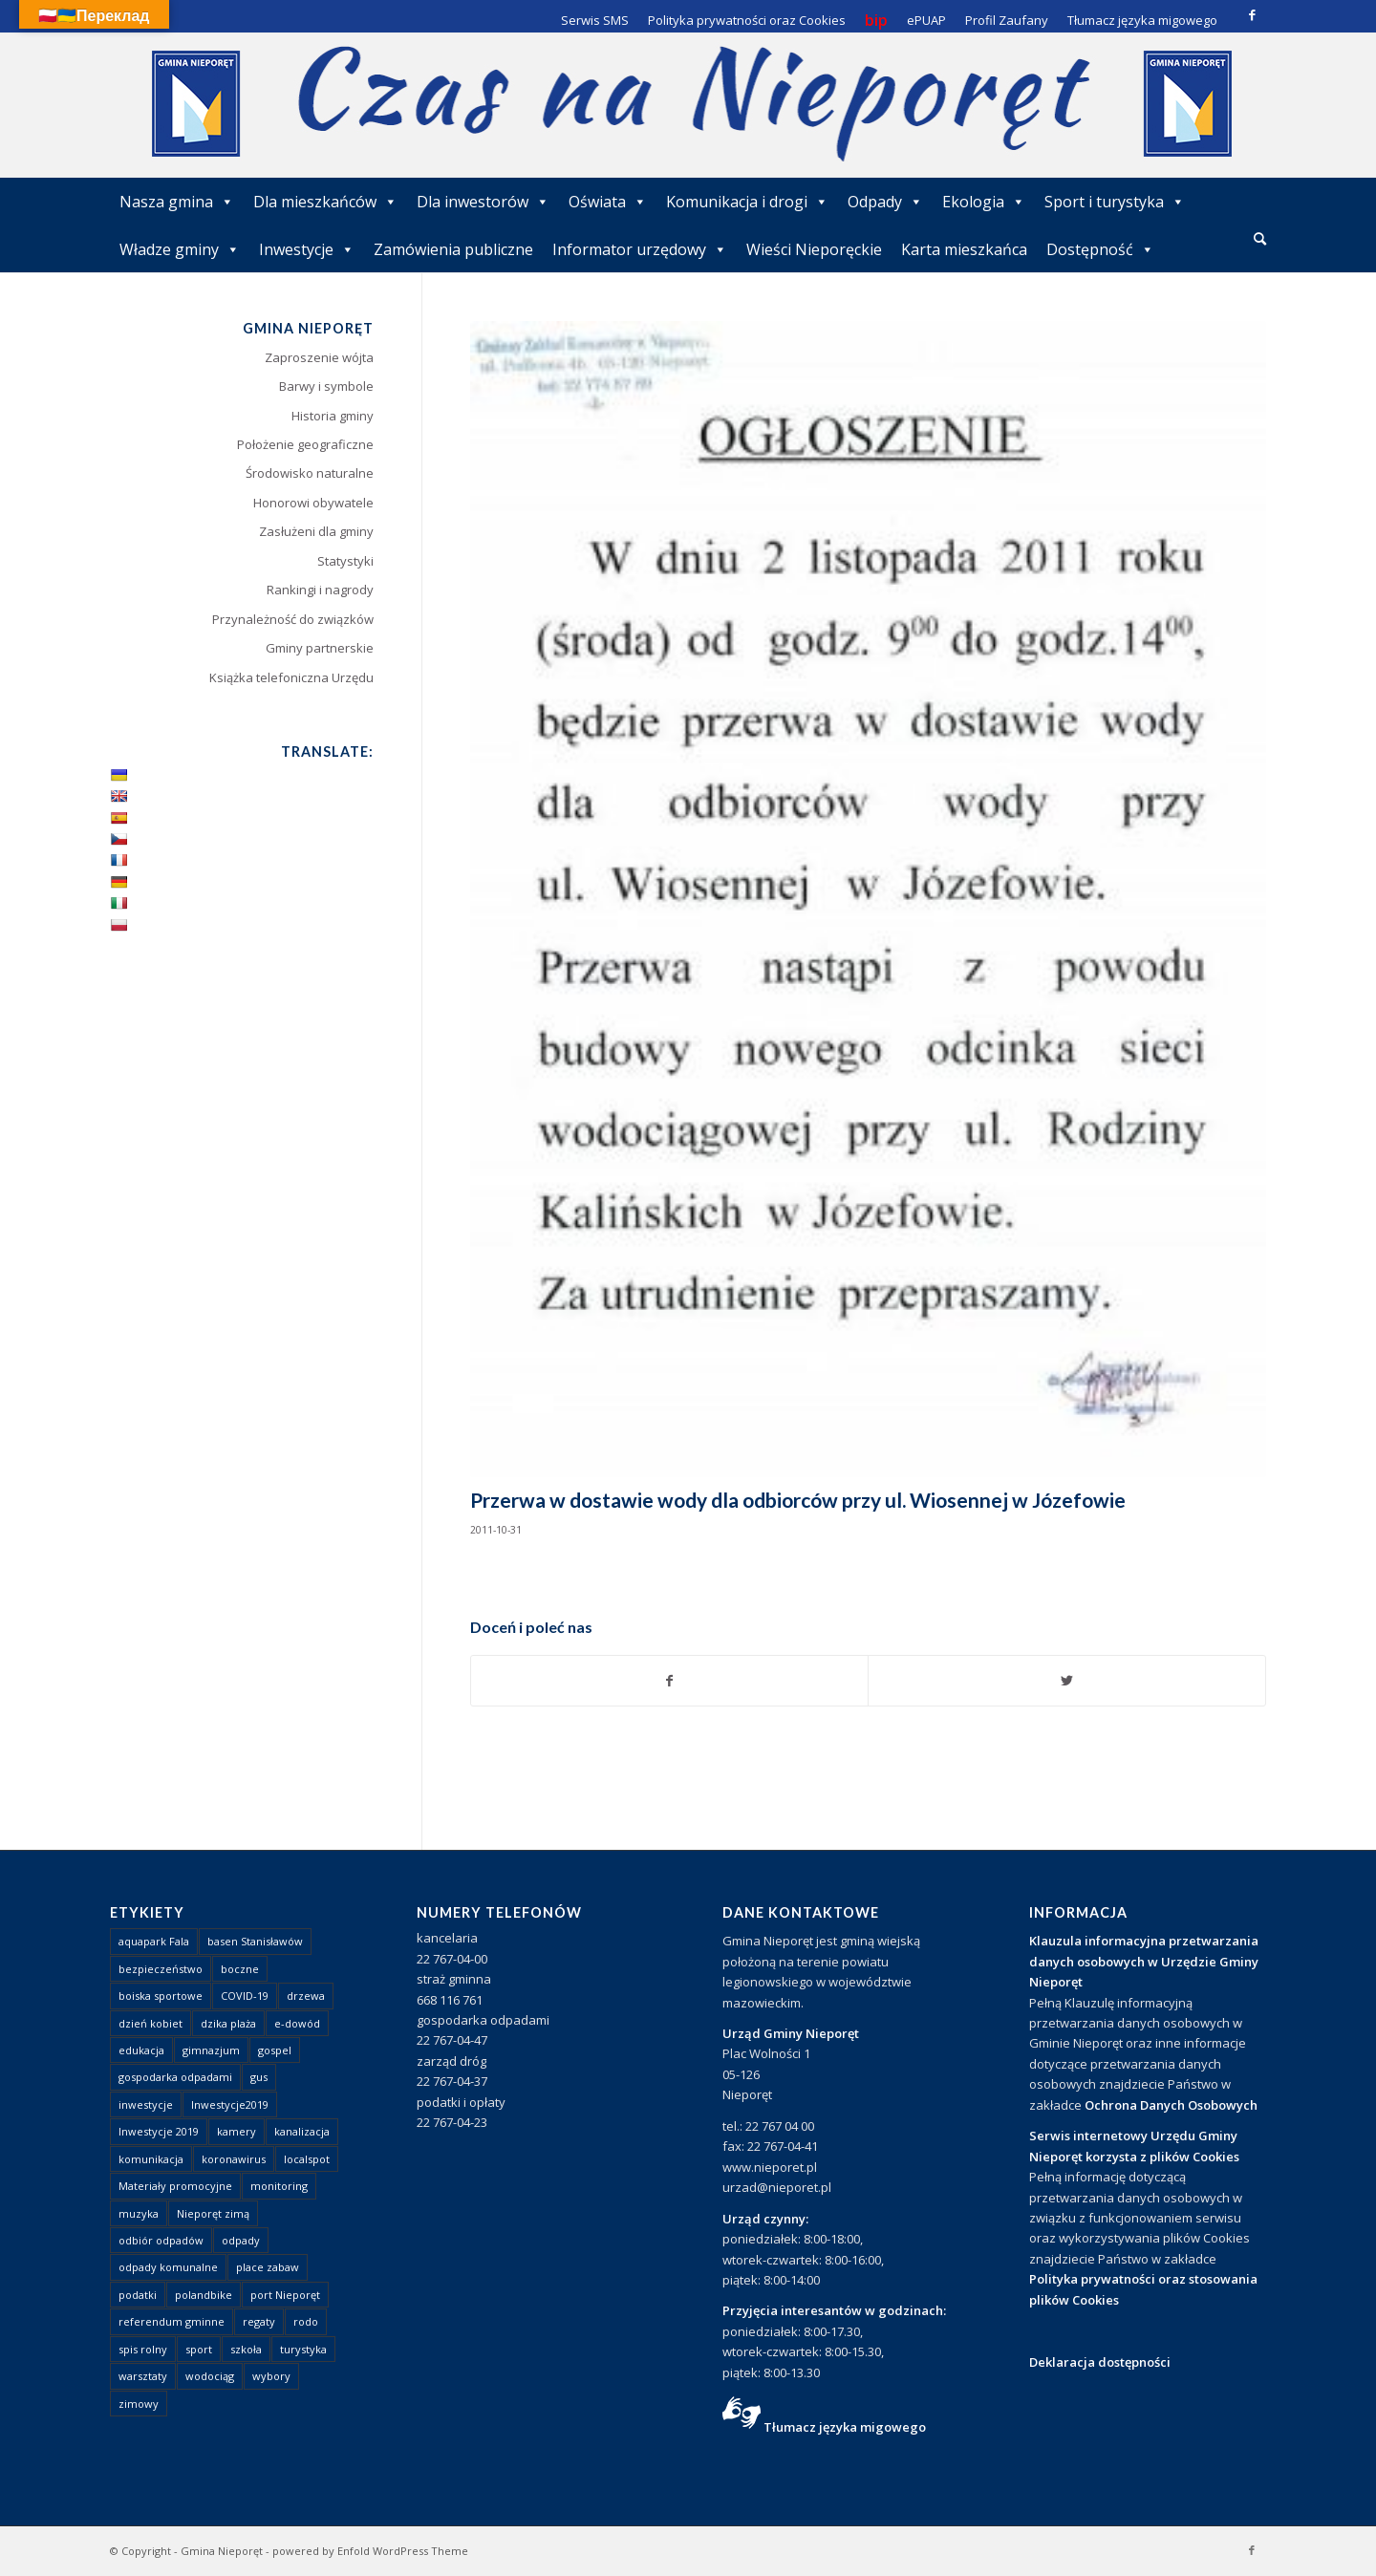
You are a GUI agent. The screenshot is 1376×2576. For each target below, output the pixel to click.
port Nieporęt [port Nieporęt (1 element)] (285, 2294)
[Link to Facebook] (1251, 14)
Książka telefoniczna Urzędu (291, 677)
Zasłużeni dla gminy (316, 531)
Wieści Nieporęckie (814, 249)
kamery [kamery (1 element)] (236, 2131)
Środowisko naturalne (310, 473)
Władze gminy (179, 249)
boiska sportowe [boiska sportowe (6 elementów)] (160, 1995)
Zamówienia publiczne (453, 249)
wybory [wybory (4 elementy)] (271, 2376)
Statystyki (345, 560)
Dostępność (1100, 249)
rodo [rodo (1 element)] (305, 2321)
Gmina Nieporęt (222, 2551)
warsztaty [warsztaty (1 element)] (142, 2376)
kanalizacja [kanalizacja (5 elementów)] (302, 2131)
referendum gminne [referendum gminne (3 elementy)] (171, 2321)
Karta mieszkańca (964, 249)
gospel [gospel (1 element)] (274, 2050)
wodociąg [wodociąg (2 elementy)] (209, 2376)
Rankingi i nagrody (320, 589)
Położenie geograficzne (305, 444)
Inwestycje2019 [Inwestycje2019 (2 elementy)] (230, 2104)
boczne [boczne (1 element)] (240, 1969)
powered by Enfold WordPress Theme (370, 2551)
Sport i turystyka (1114, 201)
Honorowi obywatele (313, 502)
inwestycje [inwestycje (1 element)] (145, 2104)
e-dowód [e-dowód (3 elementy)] (297, 2023)
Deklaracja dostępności (1100, 2362)
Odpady (885, 201)
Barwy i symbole (326, 386)
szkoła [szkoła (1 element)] (246, 2349)
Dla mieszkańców (325, 201)
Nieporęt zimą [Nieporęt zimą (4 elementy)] (213, 2213)
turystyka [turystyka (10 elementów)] (303, 2349)
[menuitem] (1260, 239)
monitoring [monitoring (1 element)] (279, 2186)
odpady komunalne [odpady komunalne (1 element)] (168, 2267)
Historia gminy (332, 415)
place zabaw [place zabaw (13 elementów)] (267, 2267)
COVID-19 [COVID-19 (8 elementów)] (245, 1995)
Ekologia (983, 201)
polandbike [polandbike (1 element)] (203, 2294)
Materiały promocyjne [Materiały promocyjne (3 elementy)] (175, 2186)
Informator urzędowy (639, 249)
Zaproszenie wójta (319, 357)
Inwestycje (307, 249)
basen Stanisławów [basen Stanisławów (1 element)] (255, 1941)
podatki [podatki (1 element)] (137, 2294)
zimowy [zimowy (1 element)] (138, 2403)
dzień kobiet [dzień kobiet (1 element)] (150, 2023)
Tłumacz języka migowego (844, 2427)
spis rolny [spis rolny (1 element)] (142, 2349)
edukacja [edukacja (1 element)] (141, 2050)
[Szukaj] (1260, 238)
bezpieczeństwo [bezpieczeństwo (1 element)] (160, 1969)
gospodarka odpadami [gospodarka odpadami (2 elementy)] (175, 2077)
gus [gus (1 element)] (259, 2077)
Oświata (608, 201)
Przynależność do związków (293, 619)
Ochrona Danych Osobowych (1171, 2105)
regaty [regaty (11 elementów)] (259, 2321)
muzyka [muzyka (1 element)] (138, 2213)
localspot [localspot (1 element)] (307, 2159)
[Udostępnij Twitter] (1067, 1681)
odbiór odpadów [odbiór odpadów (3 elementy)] (161, 2240)
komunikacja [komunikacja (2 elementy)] (150, 2159)
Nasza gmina (176, 201)
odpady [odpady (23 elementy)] (241, 2240)
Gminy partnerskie (320, 647)
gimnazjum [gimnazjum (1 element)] (211, 2050)
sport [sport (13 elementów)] (198, 2349)
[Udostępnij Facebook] (670, 1681)
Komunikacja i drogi (747, 201)
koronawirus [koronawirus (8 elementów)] (234, 2159)
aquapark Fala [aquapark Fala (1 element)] (153, 1941)
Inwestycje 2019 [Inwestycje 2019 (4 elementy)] (158, 2131)
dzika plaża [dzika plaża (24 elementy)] (228, 2023)
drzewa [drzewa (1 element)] (306, 1995)
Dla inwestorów (483, 201)
